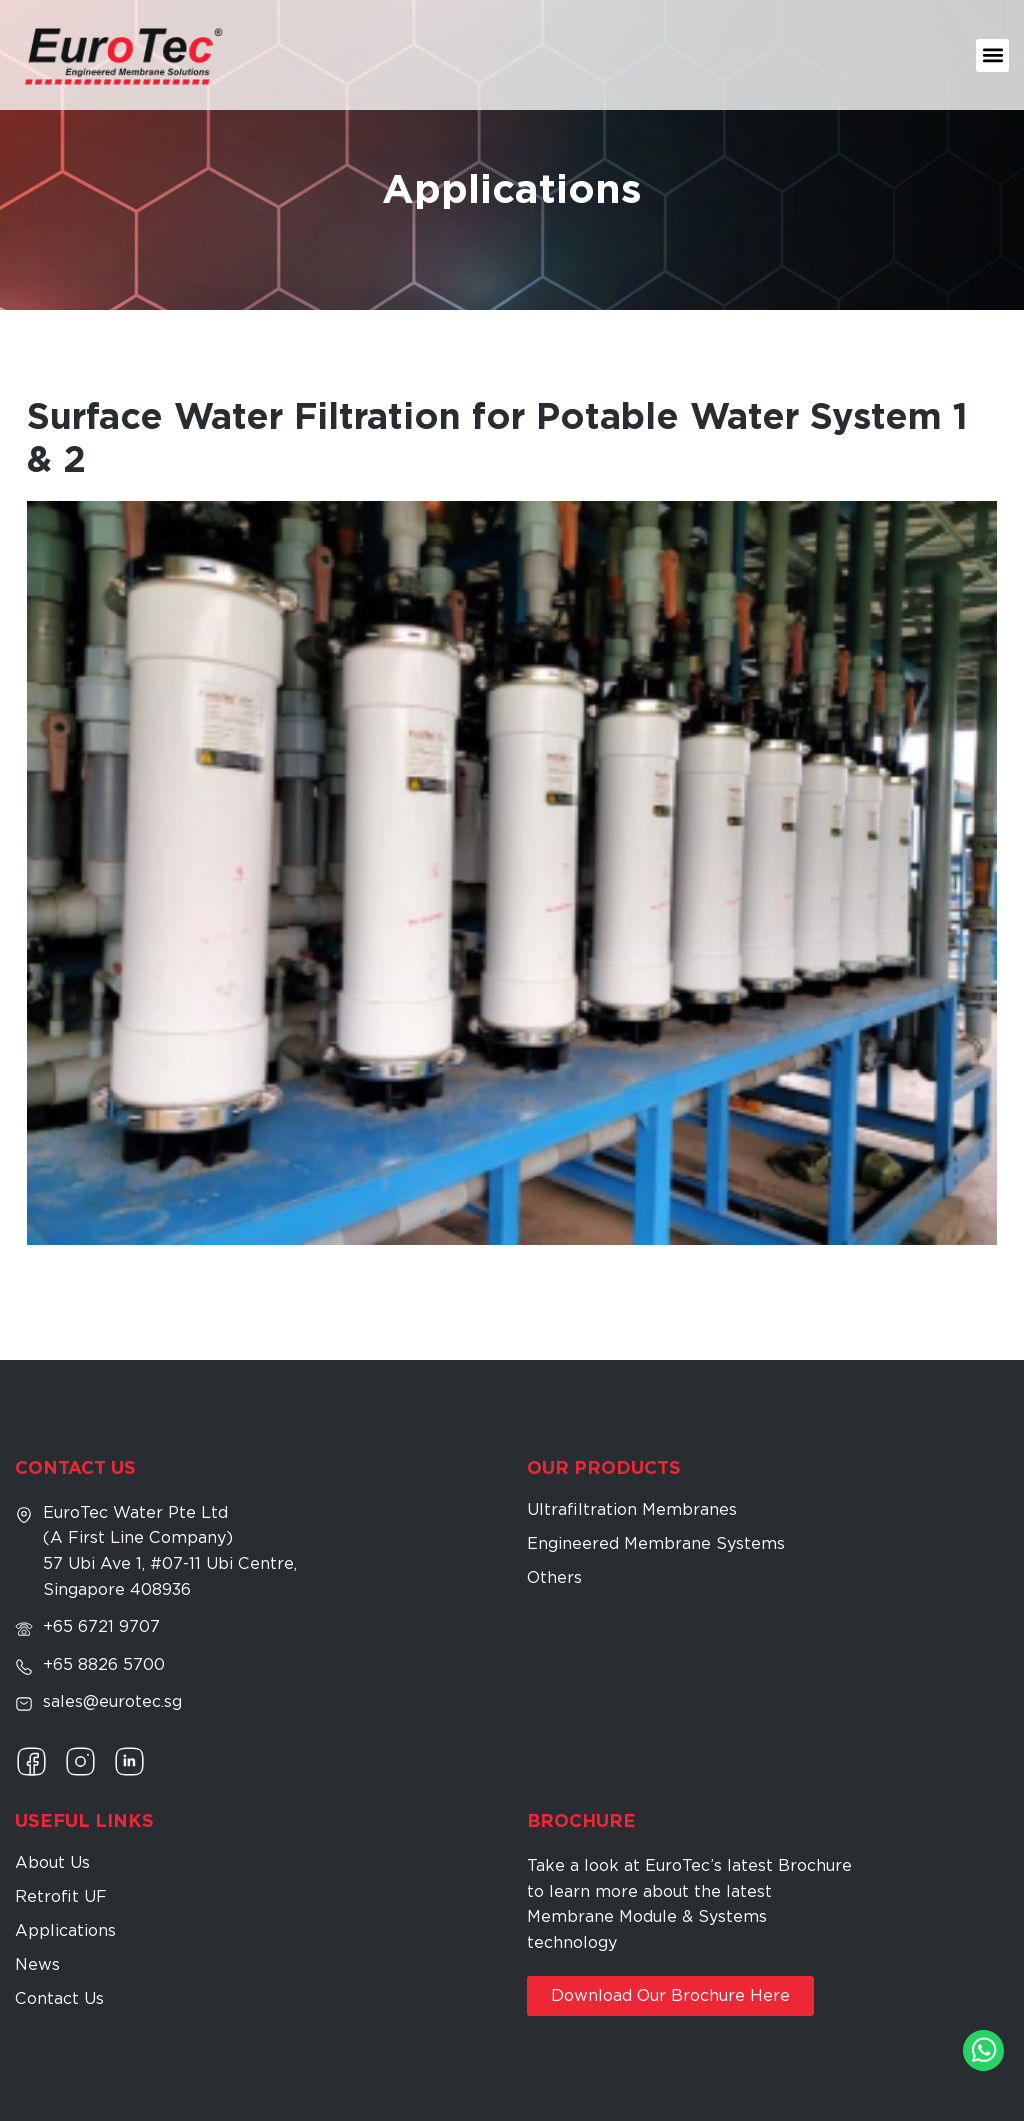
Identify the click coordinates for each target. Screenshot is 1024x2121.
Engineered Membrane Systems (656, 1543)
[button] (992, 55)
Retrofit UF (61, 1896)
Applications (65, 1930)
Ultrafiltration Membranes (632, 1509)
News (37, 1964)
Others (554, 1577)
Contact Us (59, 1998)
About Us (52, 1862)
